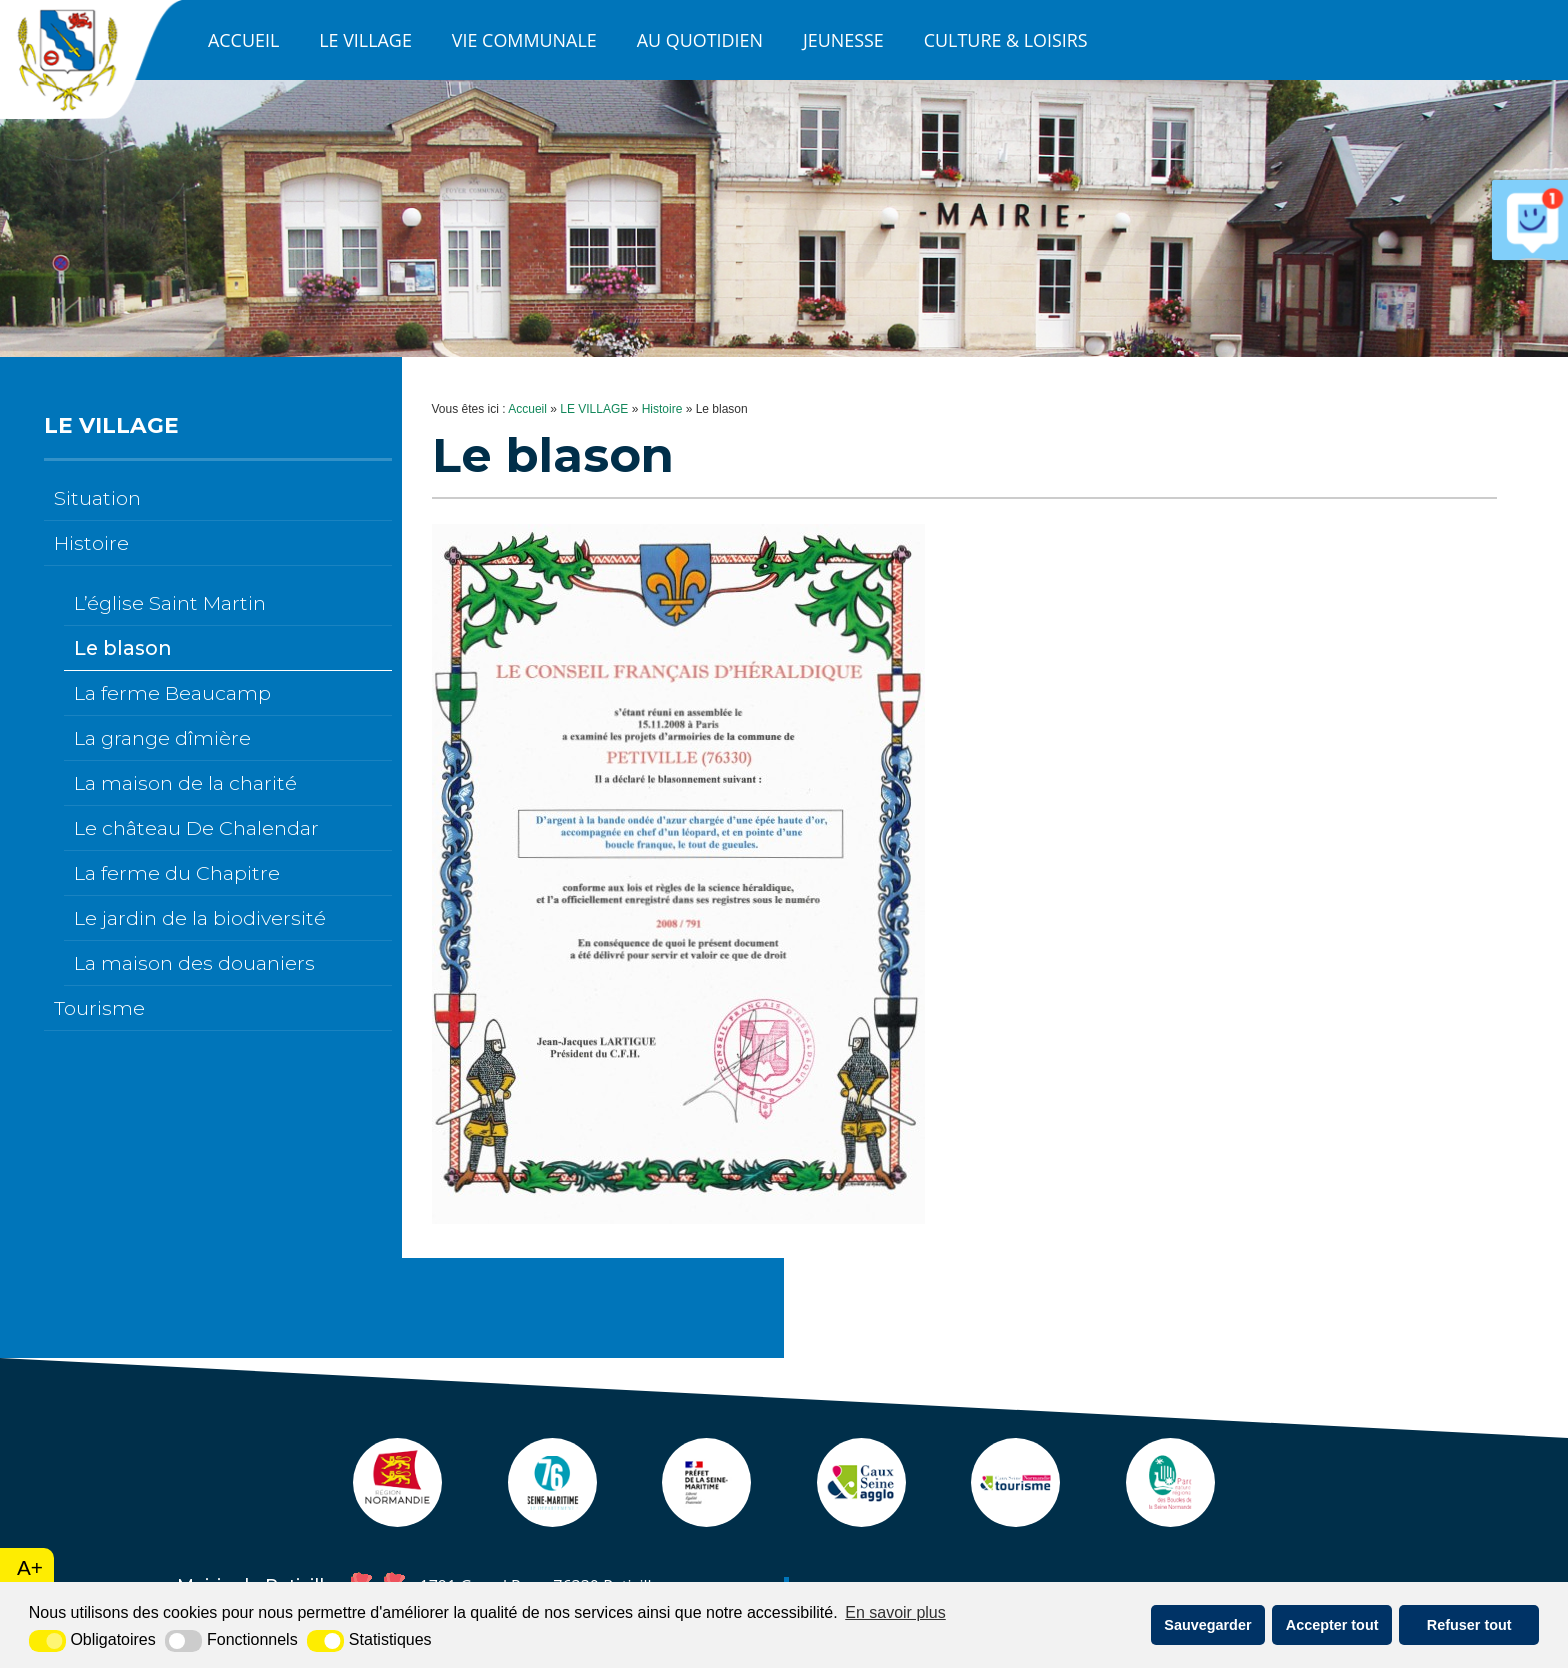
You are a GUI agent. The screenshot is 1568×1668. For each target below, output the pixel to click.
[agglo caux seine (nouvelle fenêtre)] (863, 1517)
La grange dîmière (162, 738)
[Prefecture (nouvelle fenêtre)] (705, 1517)
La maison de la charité (185, 783)
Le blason (123, 648)
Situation (97, 498)
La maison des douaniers (194, 963)
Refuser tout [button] (1469, 1625)
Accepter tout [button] (1332, 1625)
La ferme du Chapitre (177, 873)
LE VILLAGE (365, 40)
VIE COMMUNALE (524, 40)
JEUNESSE (843, 40)
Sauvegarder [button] (1207, 1625)
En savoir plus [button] (895, 1612)
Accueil (243, 40)
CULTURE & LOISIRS (1006, 40)
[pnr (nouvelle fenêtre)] (1177, 1517)
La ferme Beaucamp (172, 693)
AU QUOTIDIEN (700, 40)
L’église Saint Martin (170, 603)
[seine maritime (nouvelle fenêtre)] (548, 1517)
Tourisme (99, 1008)
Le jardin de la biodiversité (200, 918)
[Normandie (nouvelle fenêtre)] (391, 1517)
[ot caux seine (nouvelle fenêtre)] (1020, 1517)
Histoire (91, 543)
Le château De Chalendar (196, 828)
